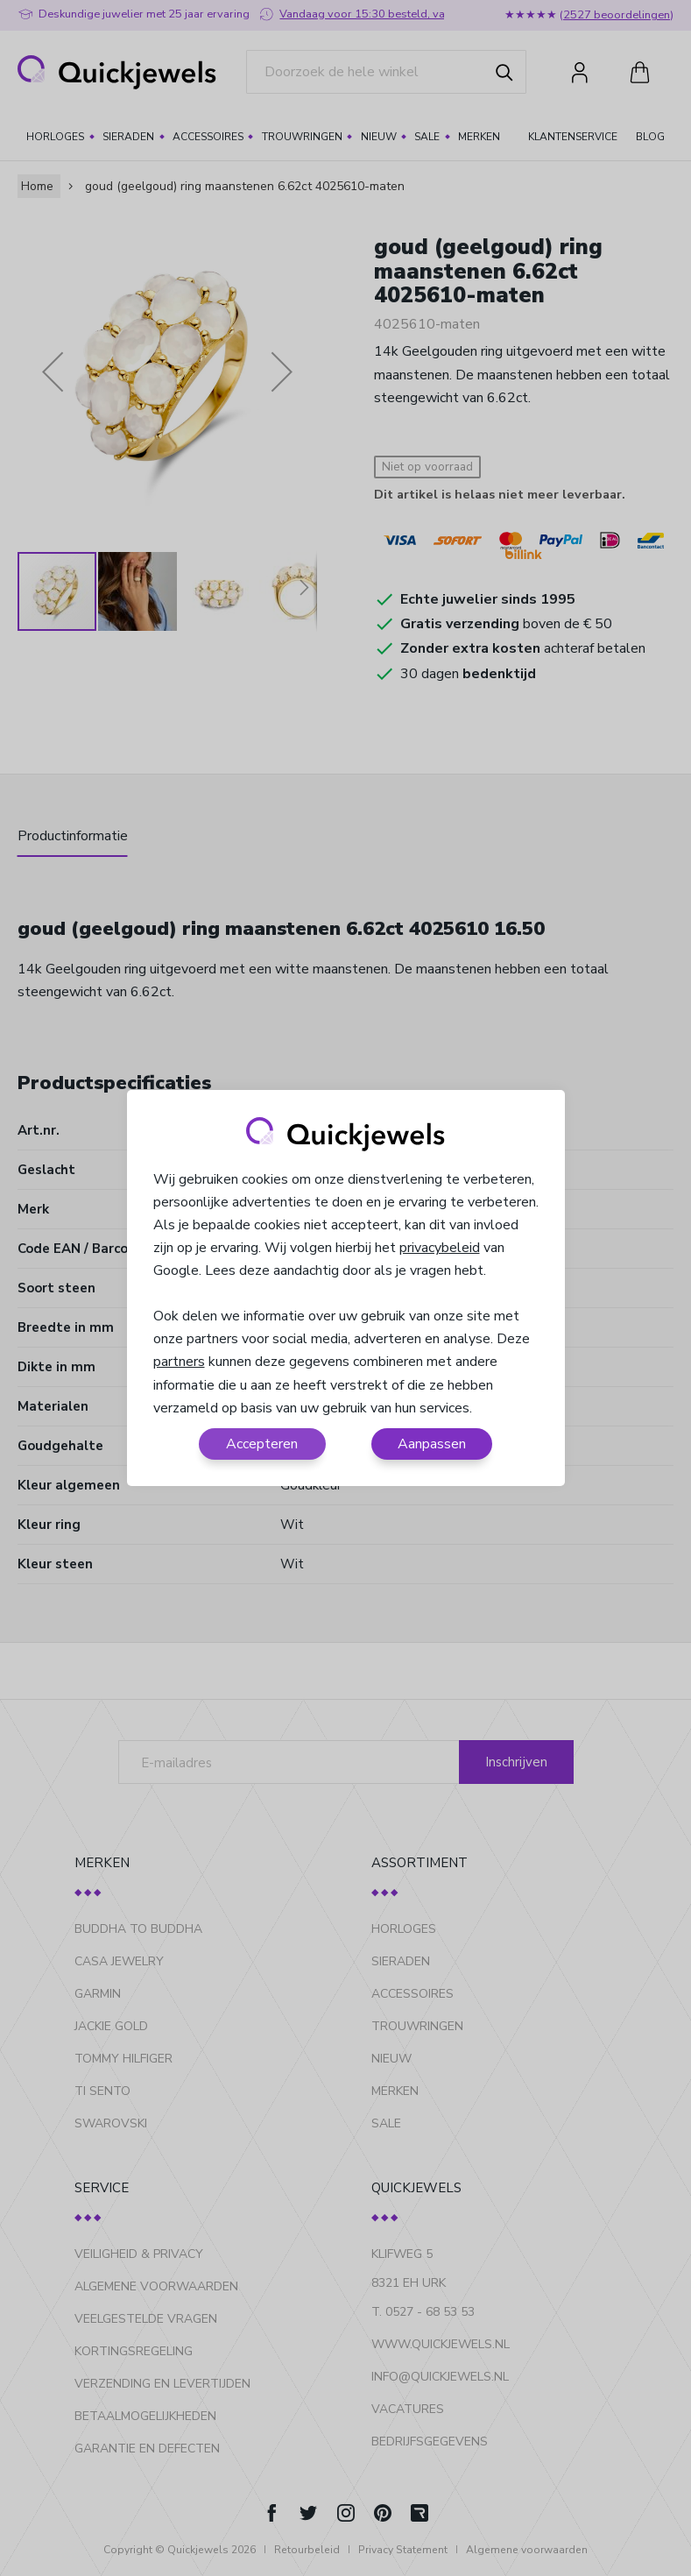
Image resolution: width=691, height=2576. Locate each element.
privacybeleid (439, 1247)
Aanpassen (432, 1444)
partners (179, 1361)
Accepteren (262, 1444)
